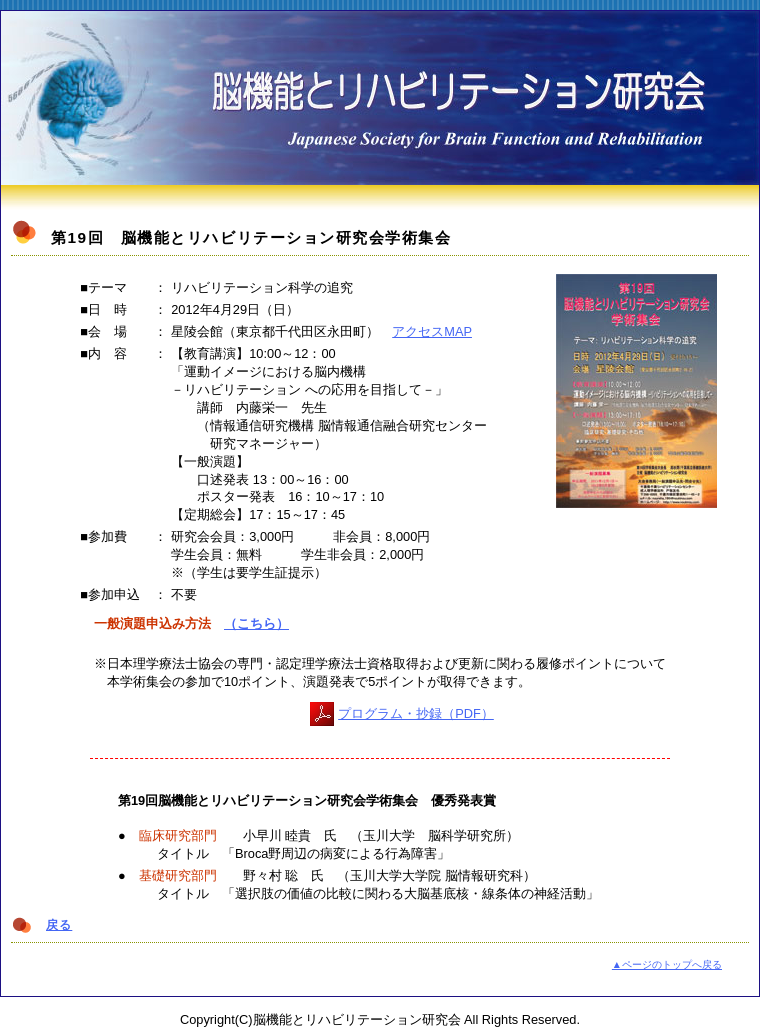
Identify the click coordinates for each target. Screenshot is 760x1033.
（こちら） (256, 623)
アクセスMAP (432, 331)
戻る (59, 925)
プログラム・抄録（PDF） (416, 713)
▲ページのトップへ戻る (667, 964)
